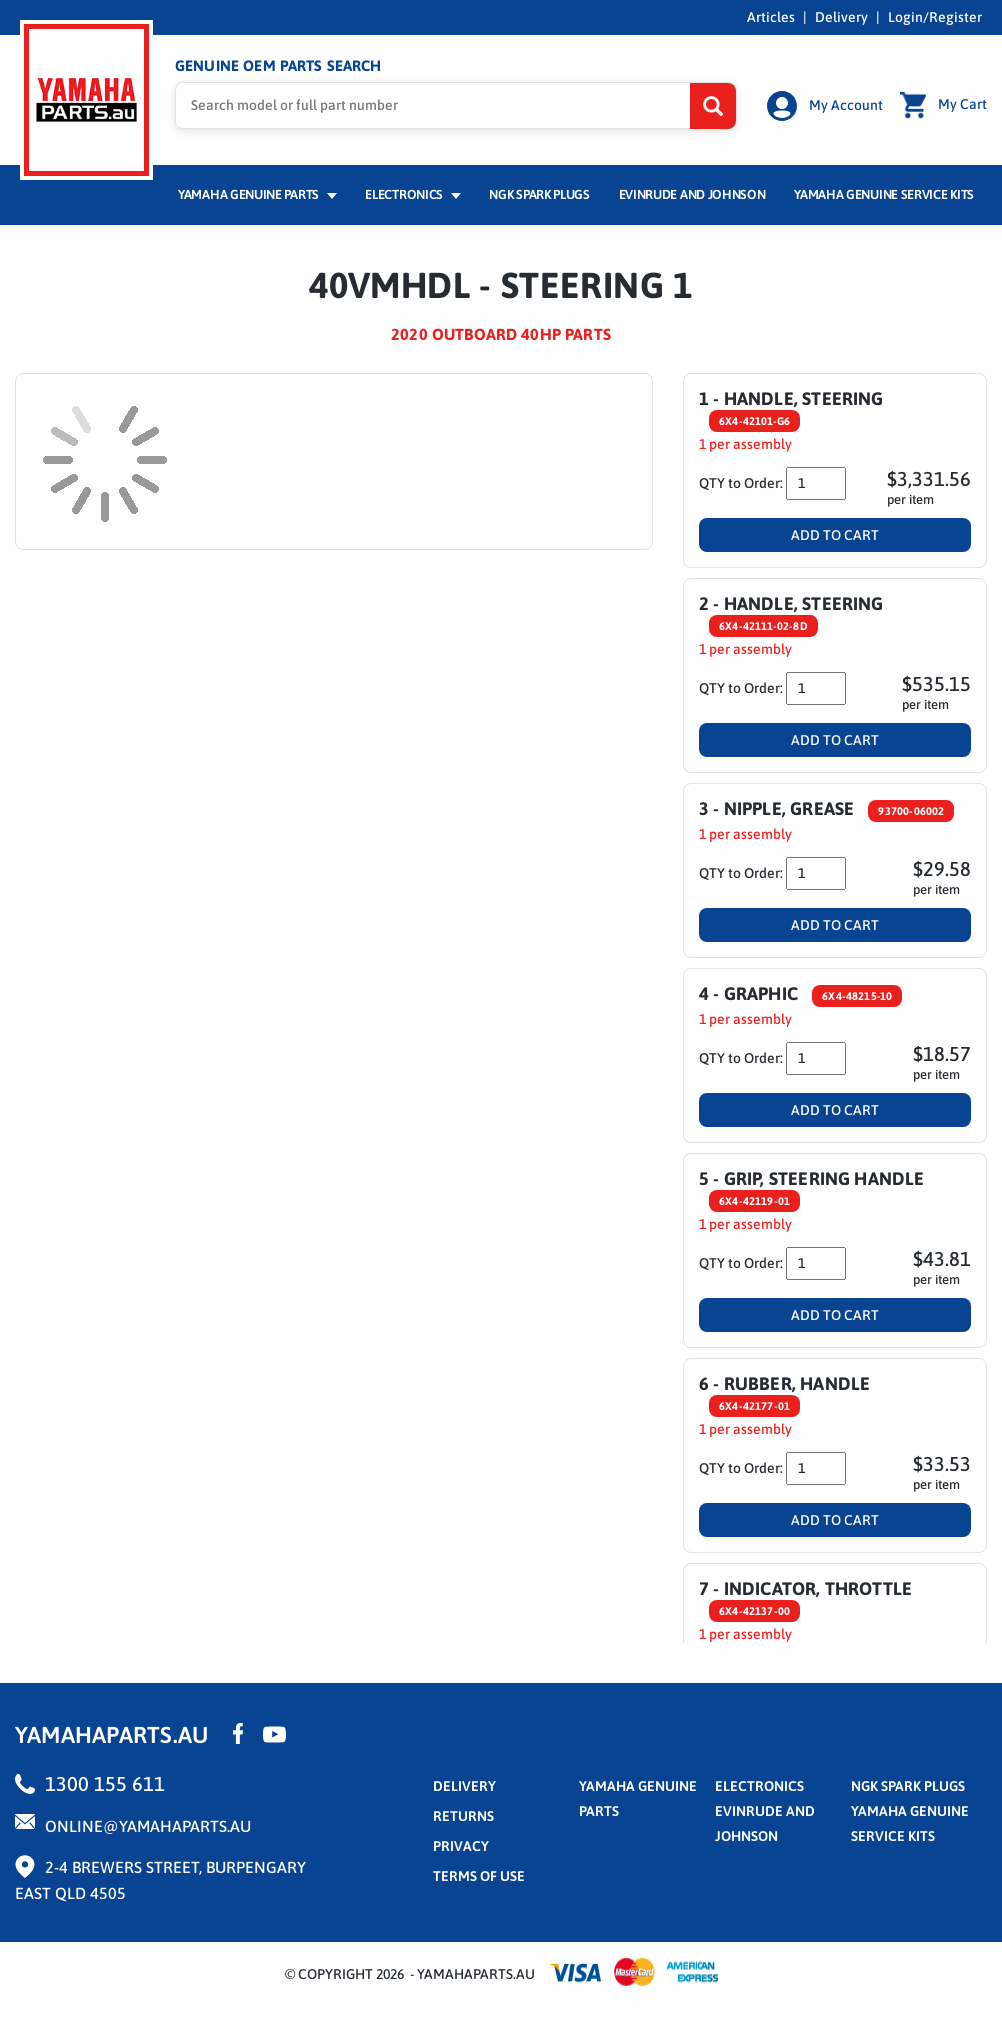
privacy (461, 1847)
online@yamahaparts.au (148, 1827)
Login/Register (935, 17)
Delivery (841, 17)
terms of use (479, 1877)
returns (463, 1817)
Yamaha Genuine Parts (257, 196)
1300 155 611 (105, 1784)
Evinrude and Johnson (692, 196)
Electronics (412, 196)
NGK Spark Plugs (539, 196)
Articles (771, 17)
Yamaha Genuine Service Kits (884, 196)
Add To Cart (835, 537)
